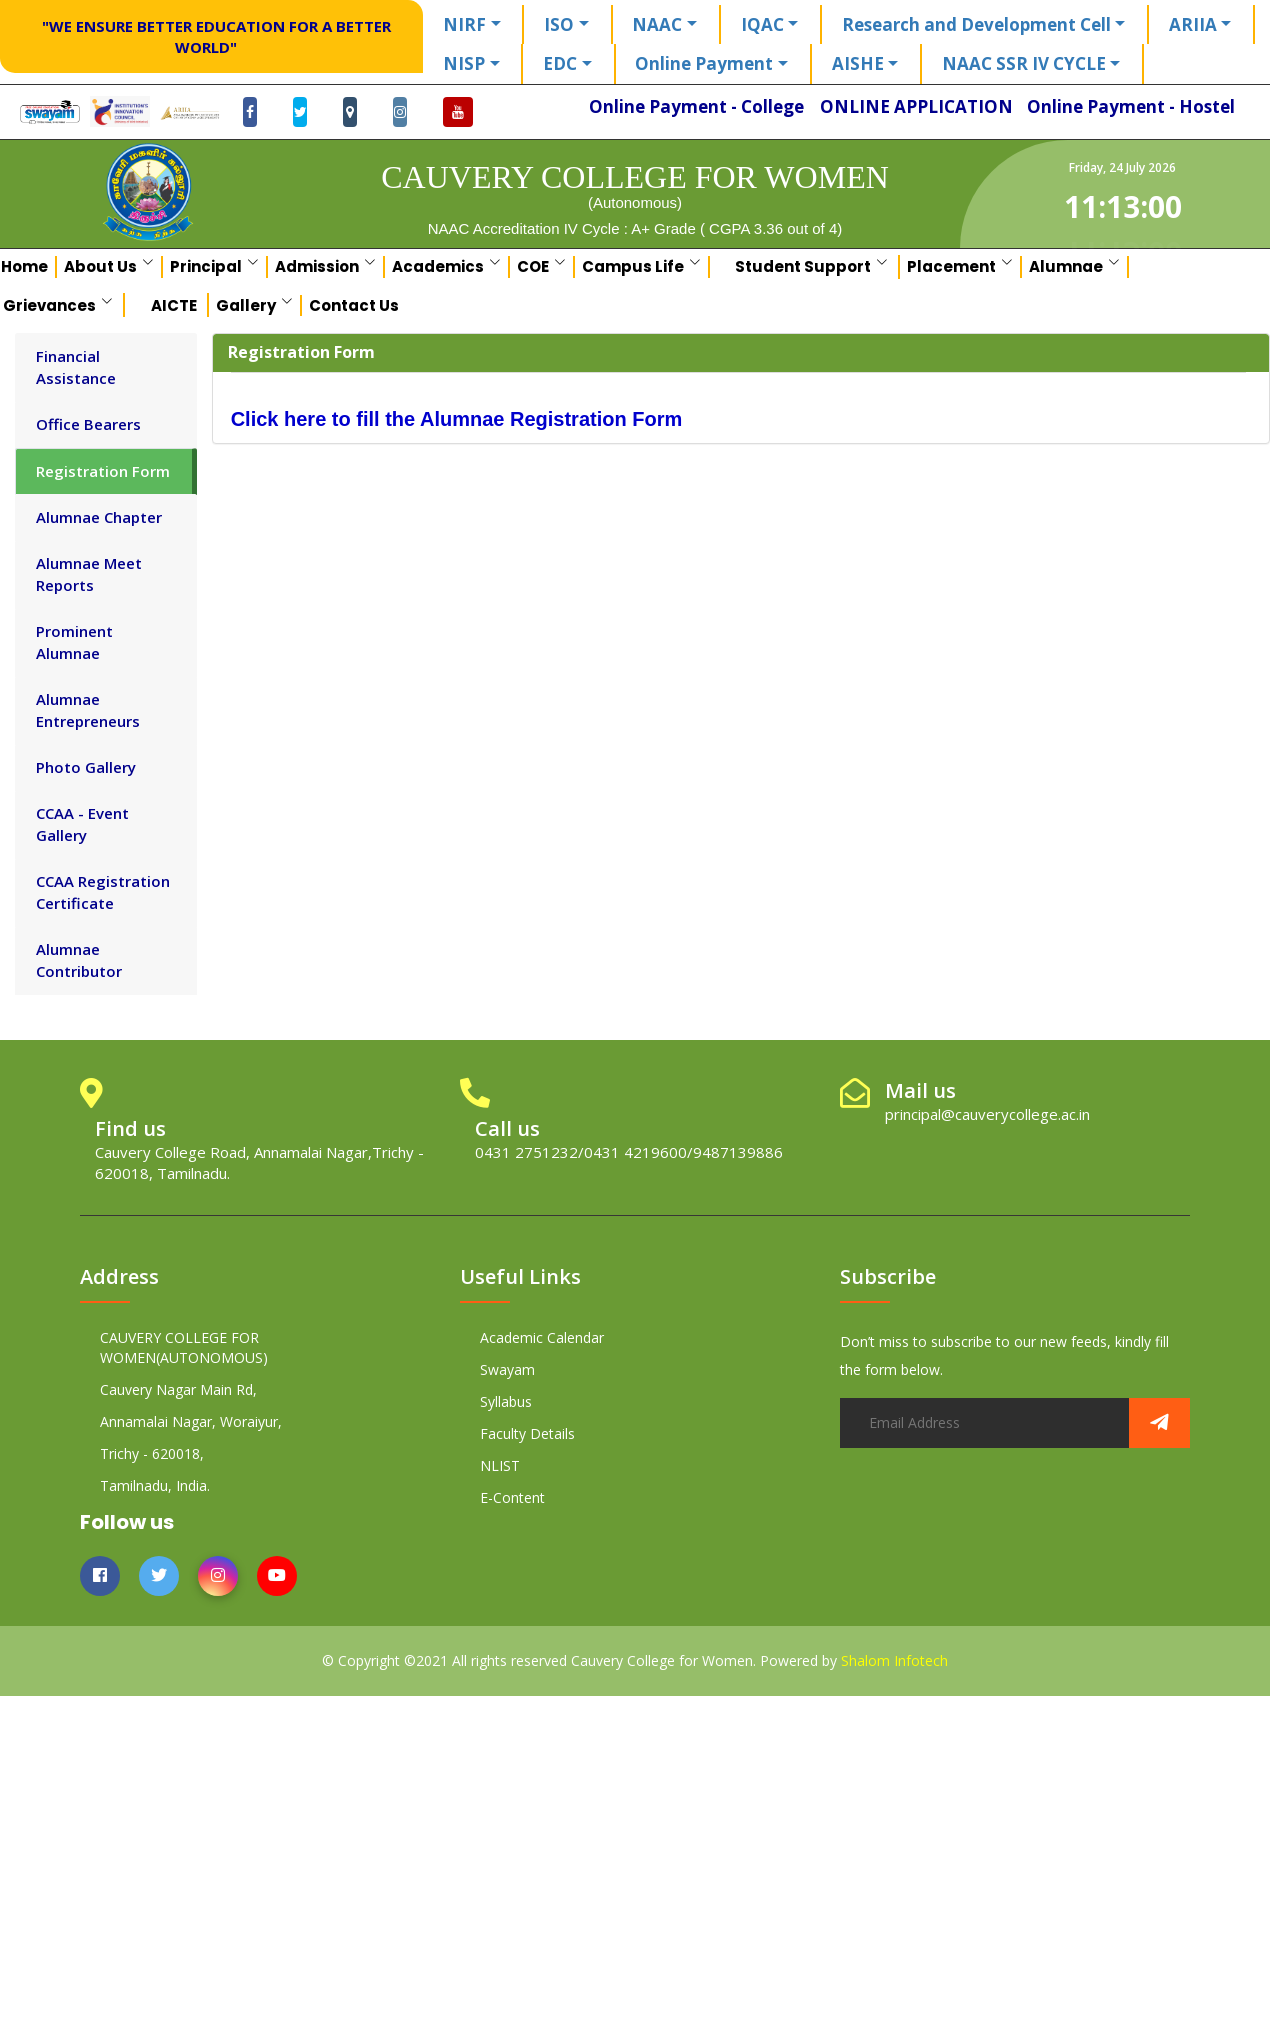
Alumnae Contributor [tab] (79, 959)
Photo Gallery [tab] (86, 767)
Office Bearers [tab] (88, 424)
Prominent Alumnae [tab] (74, 641)
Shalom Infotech (894, 1660)
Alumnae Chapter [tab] (99, 517)
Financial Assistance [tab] (76, 366)
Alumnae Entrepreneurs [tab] (88, 709)
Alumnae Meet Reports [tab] (89, 573)
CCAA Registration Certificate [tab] (103, 891)
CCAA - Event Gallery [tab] (82, 823)
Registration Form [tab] (103, 471)
